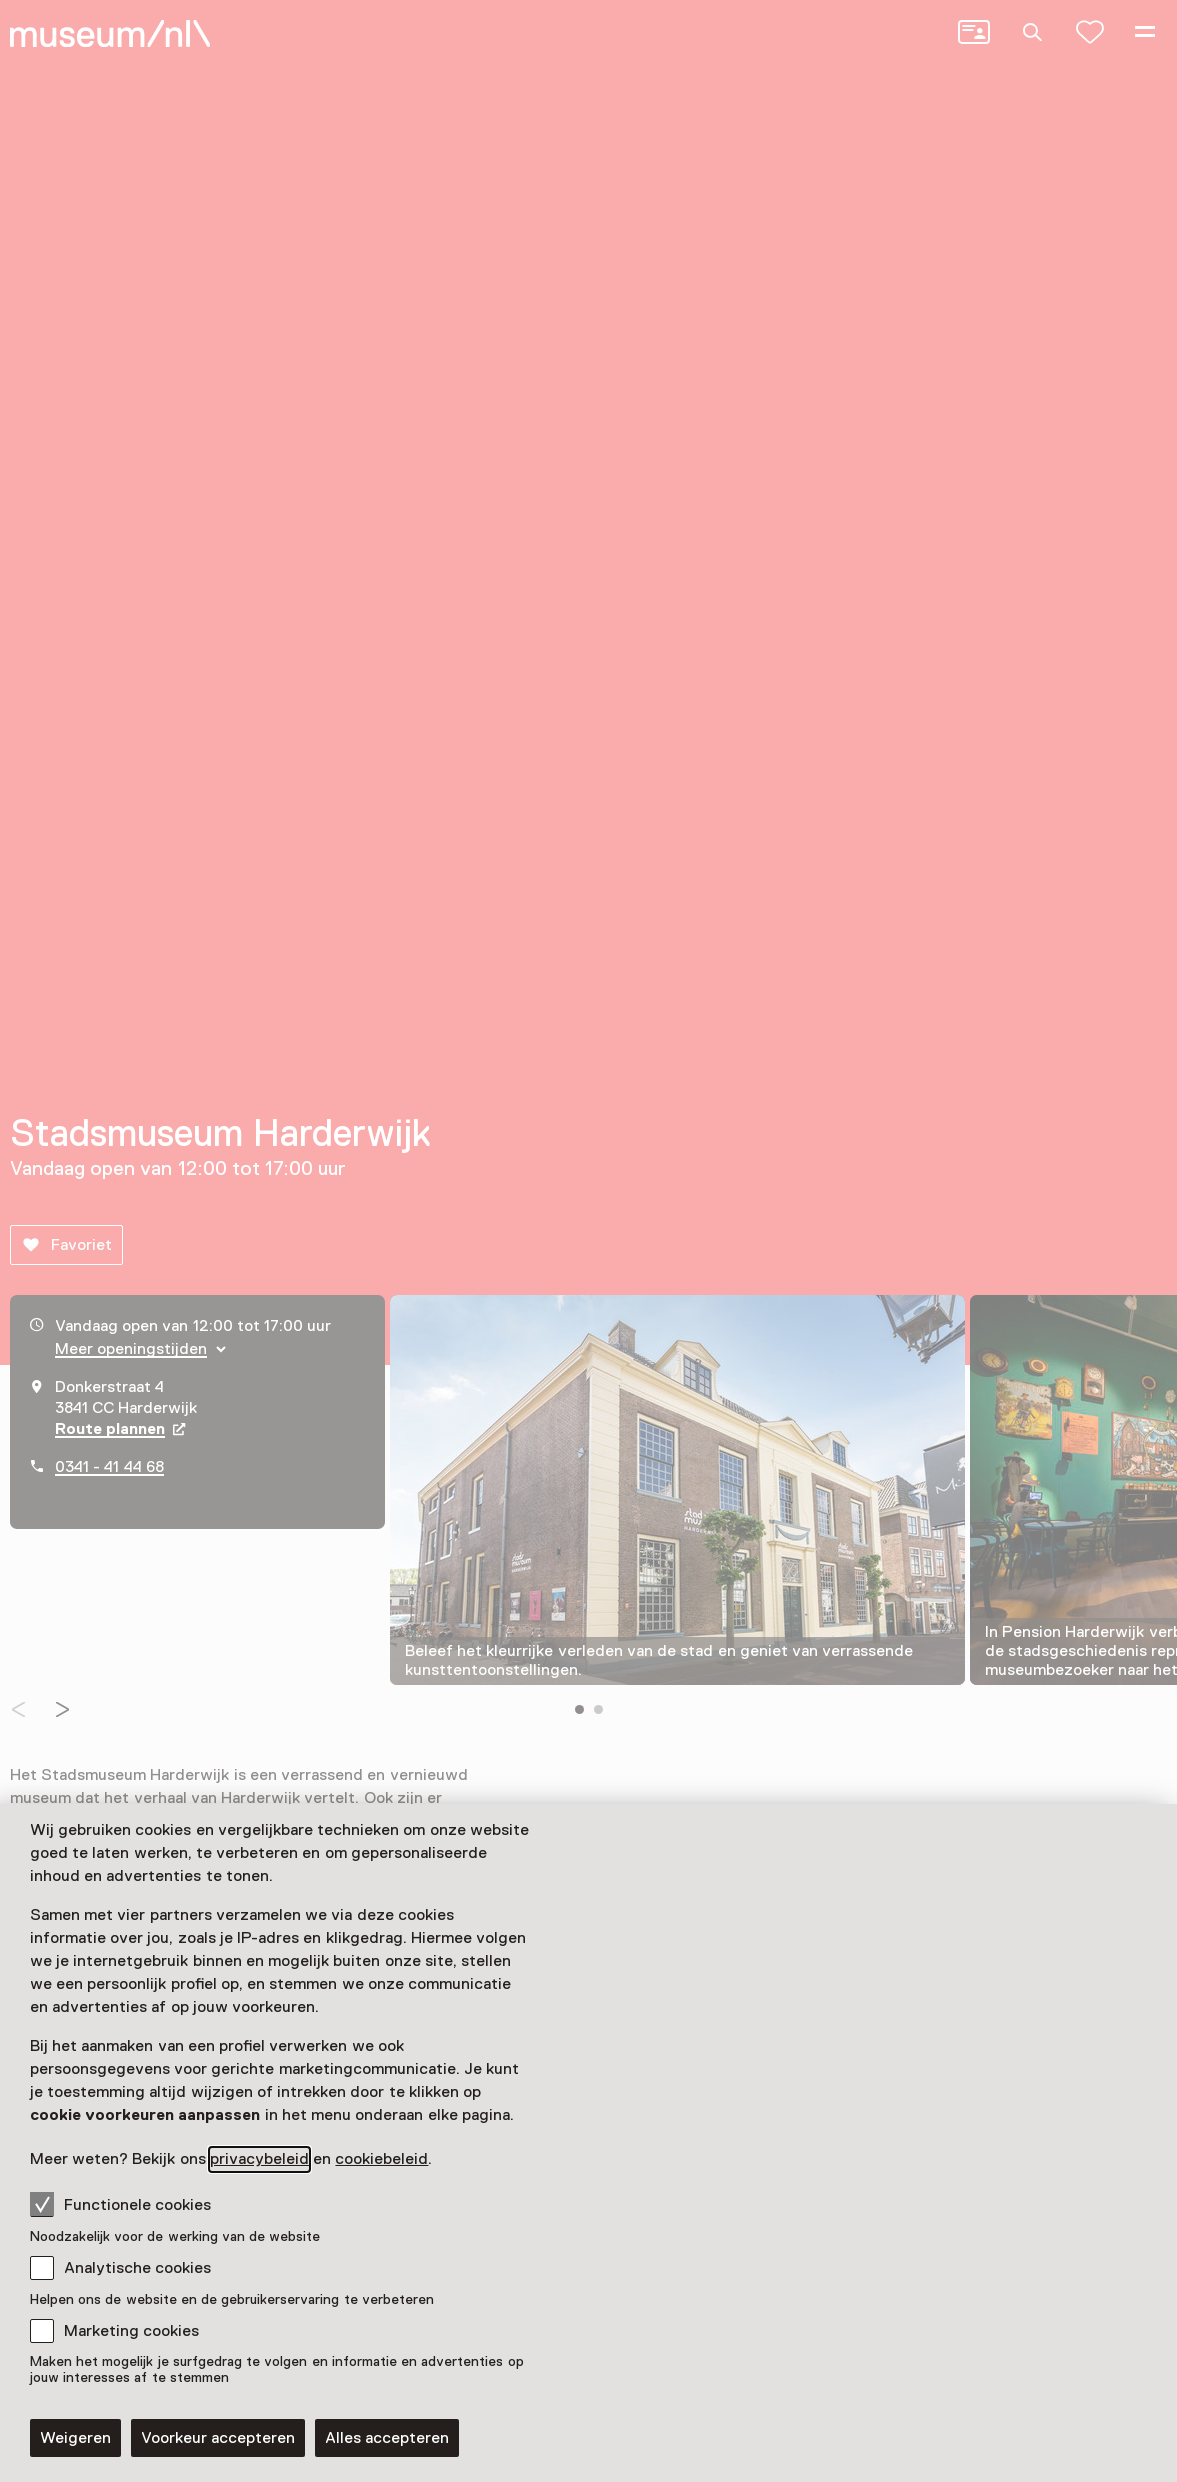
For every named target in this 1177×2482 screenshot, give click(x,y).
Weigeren (75, 2438)
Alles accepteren (387, 2438)
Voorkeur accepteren (218, 2438)
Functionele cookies (120, 2204)
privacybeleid (259, 2159)
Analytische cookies (137, 2268)
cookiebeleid (381, 2159)
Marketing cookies (131, 2331)
